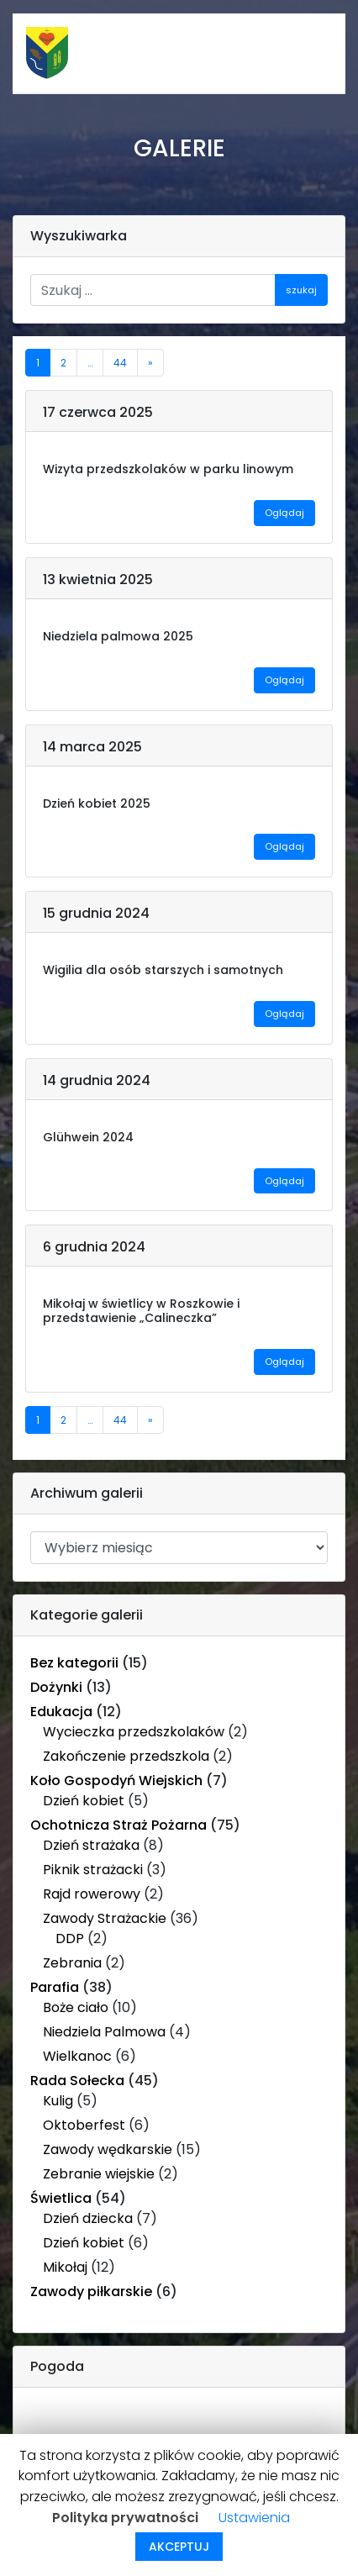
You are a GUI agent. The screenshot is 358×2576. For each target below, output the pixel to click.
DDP (69, 1938)
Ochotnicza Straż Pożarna (118, 1825)
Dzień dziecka (88, 2218)
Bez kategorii (74, 1663)
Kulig (58, 2100)
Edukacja (61, 1711)
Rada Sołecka (77, 2080)
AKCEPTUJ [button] (179, 2546)
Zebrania (72, 1963)
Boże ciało (75, 2007)
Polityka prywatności (125, 2517)
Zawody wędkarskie (107, 2149)
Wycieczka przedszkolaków (133, 1731)
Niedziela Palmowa (104, 2031)
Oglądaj (284, 512)
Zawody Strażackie (104, 1918)
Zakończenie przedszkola (126, 1756)
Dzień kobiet (83, 1800)
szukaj (301, 290)
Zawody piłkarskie (91, 2291)
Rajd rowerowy (91, 1894)
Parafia (54, 1987)
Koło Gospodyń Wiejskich (116, 1780)
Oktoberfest (84, 2125)
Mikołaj (65, 2267)
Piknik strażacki (93, 1869)
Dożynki (56, 1687)
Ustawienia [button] (254, 2517)
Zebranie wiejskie (99, 2174)
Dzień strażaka (91, 1845)
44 (120, 363)
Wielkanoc (77, 2056)
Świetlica (61, 2198)
